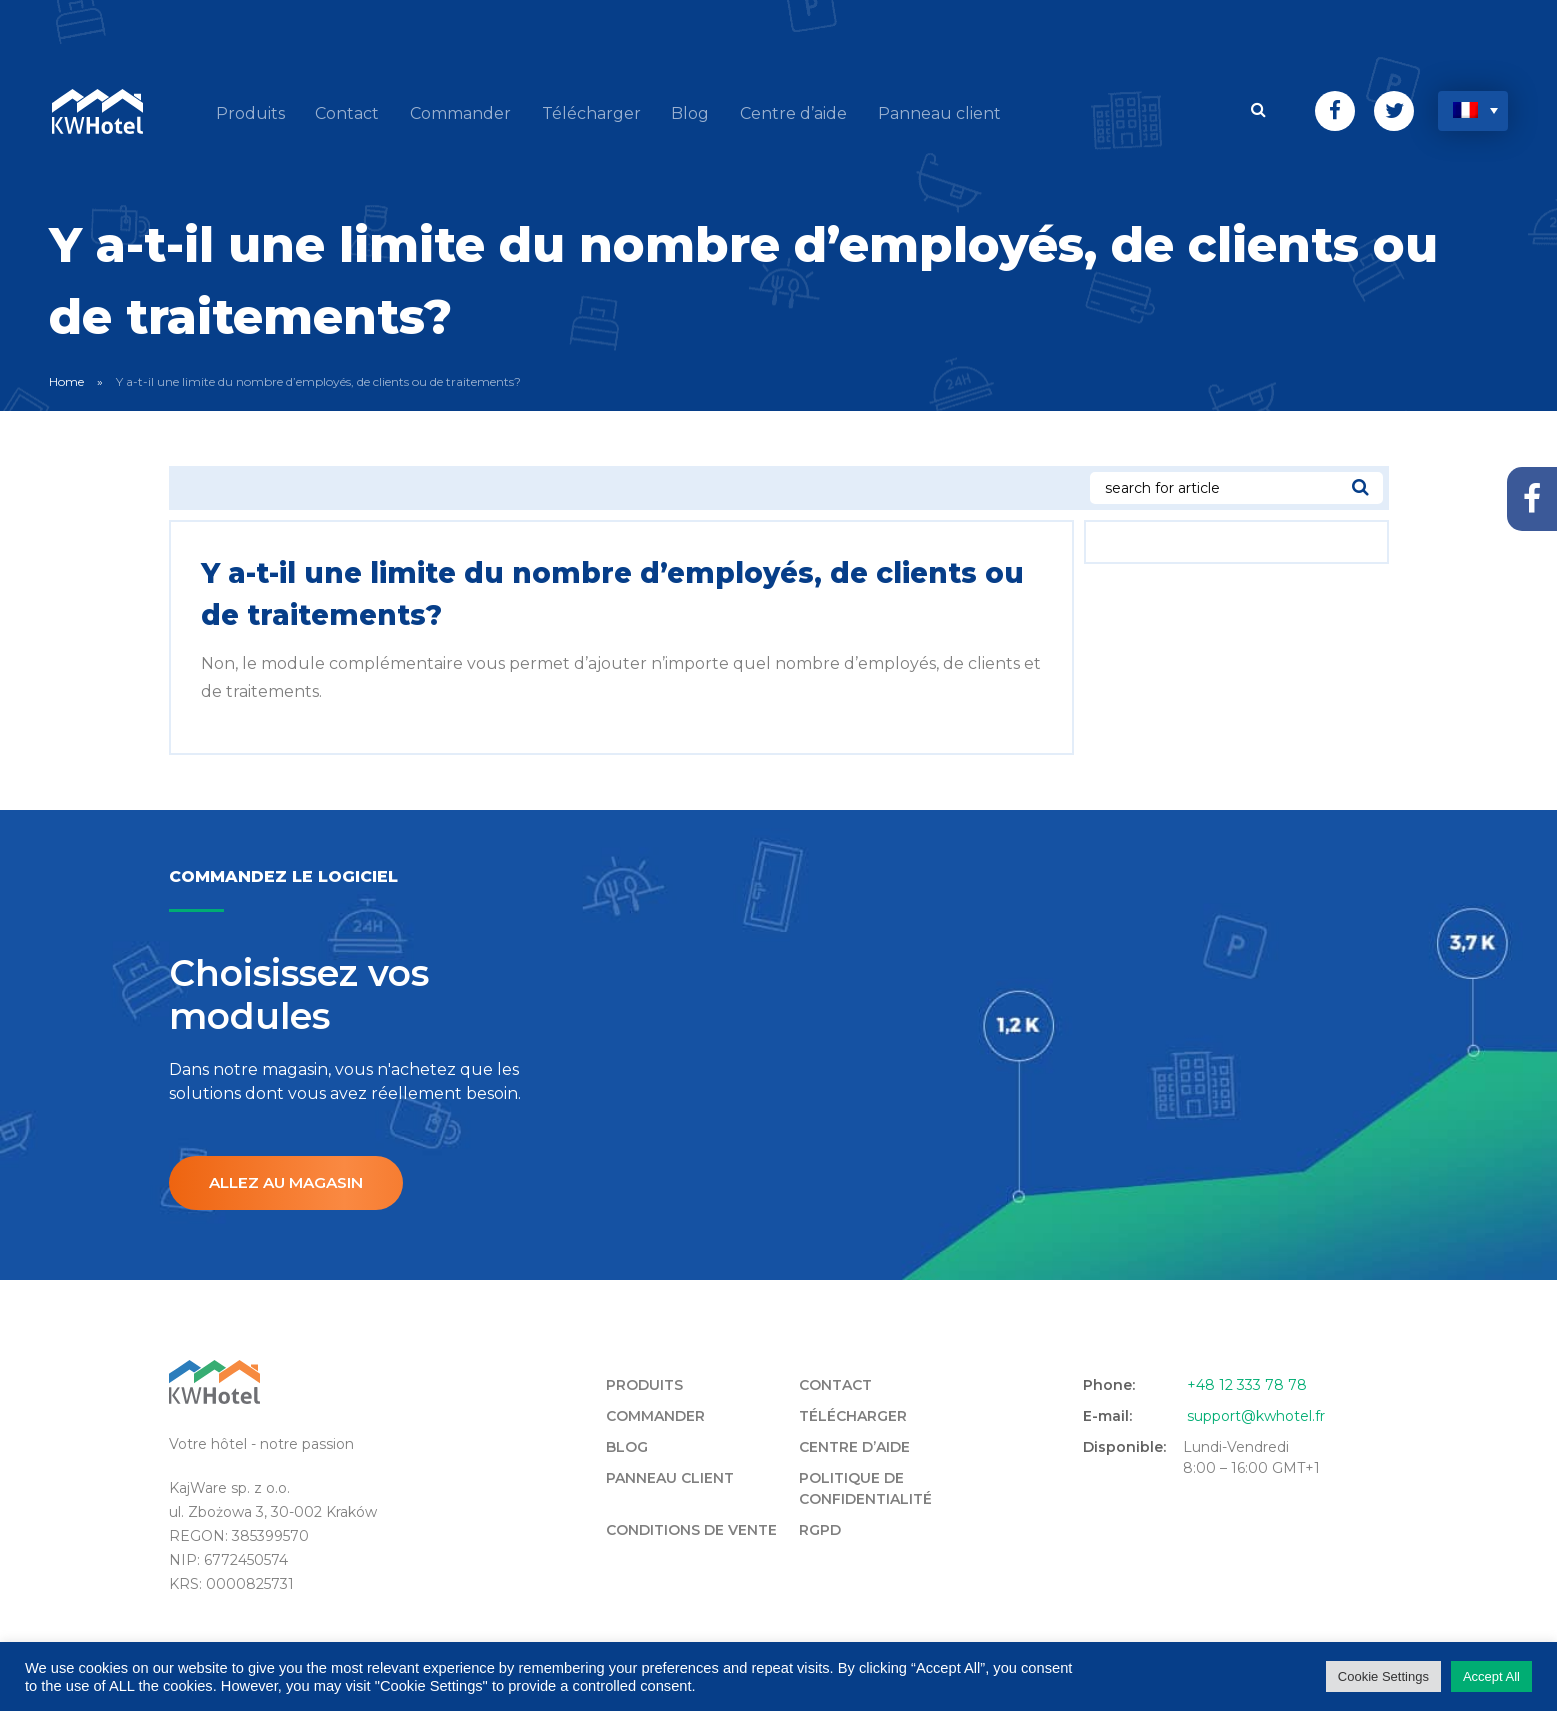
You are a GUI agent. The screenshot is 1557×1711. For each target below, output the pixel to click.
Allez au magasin (291, 1179)
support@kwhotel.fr (1256, 1413)
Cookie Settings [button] (1383, 1676)
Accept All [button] (1491, 1676)
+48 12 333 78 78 (1247, 1382)
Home (66, 377)
